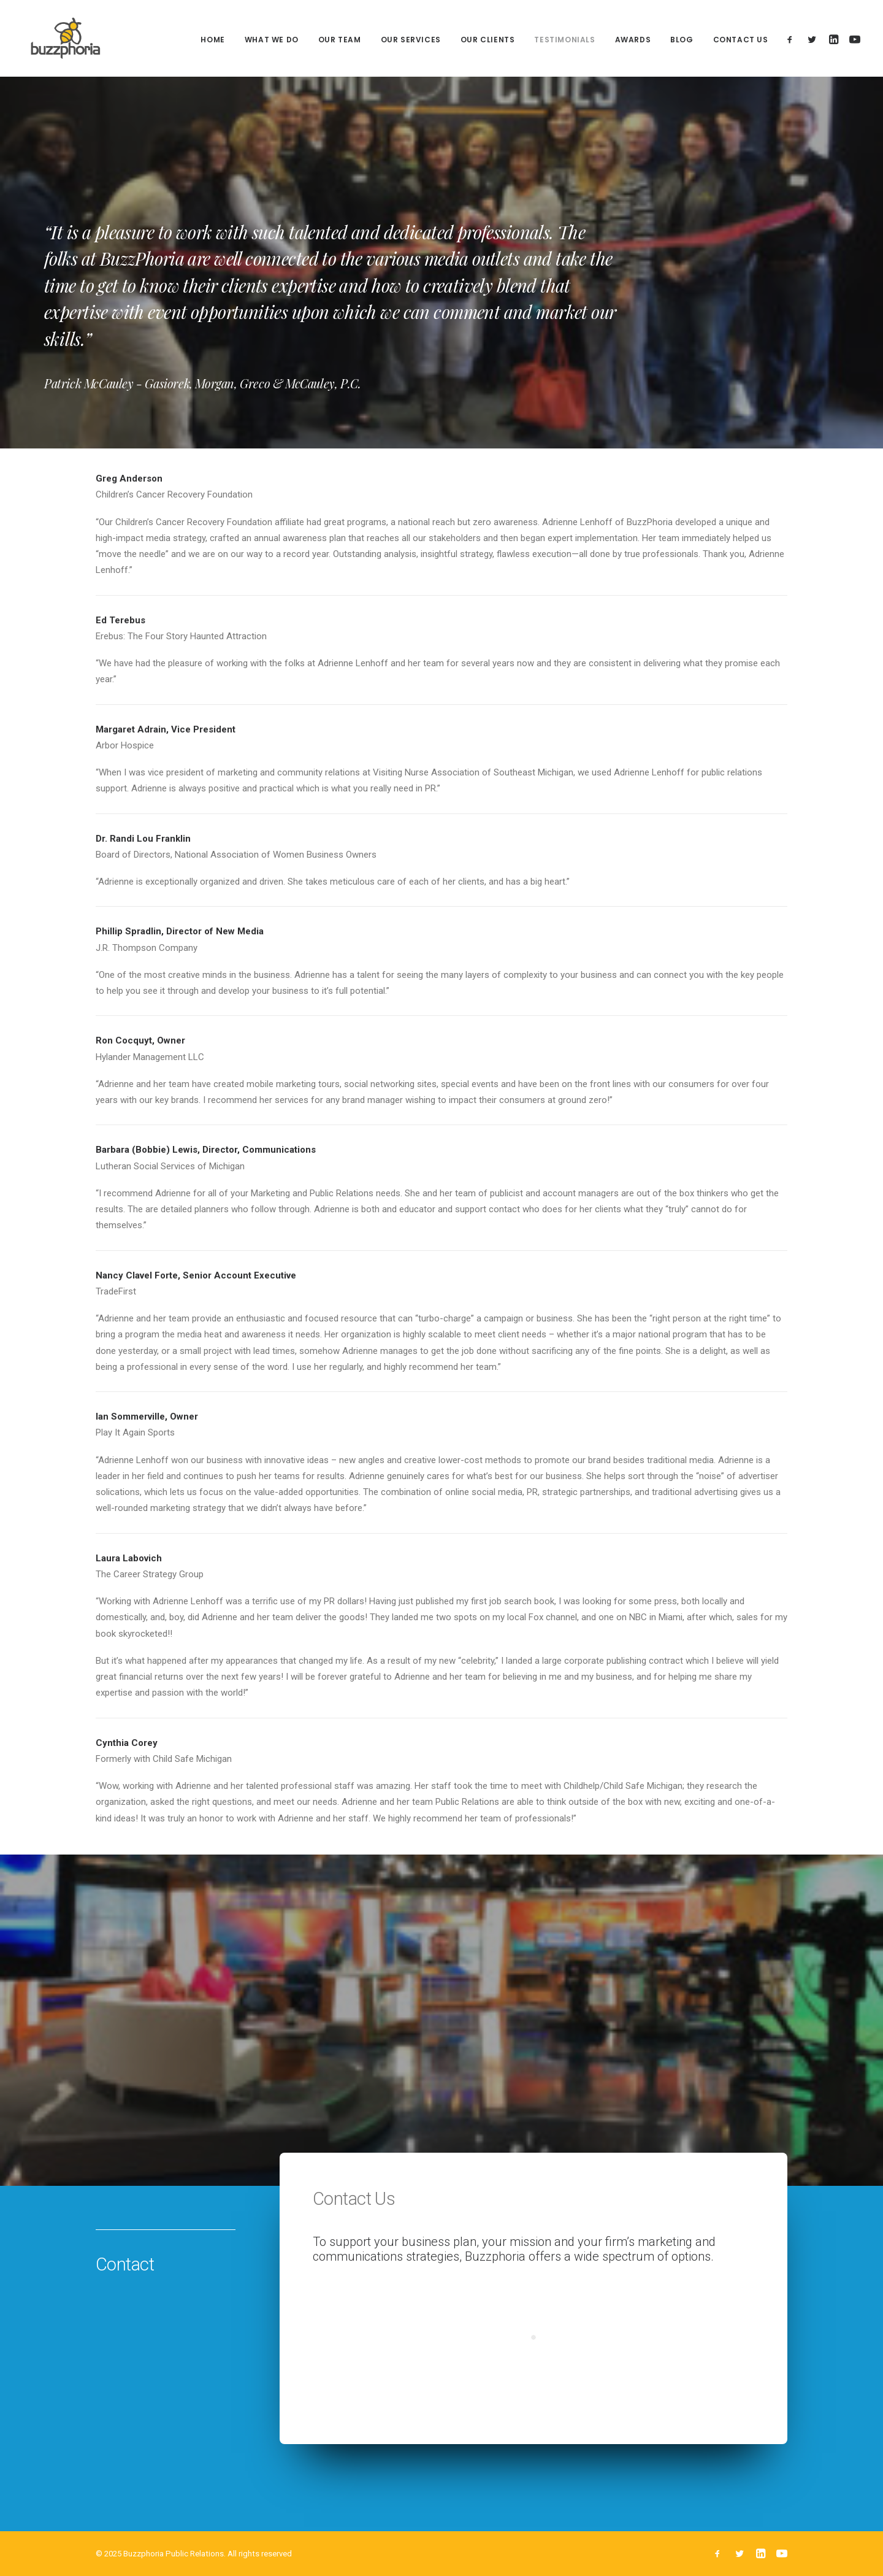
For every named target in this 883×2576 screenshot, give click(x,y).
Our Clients (488, 41)
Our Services (411, 41)
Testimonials (564, 41)
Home (212, 41)
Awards (633, 41)
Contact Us (740, 41)
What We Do (272, 41)
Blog (681, 41)
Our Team (339, 41)
